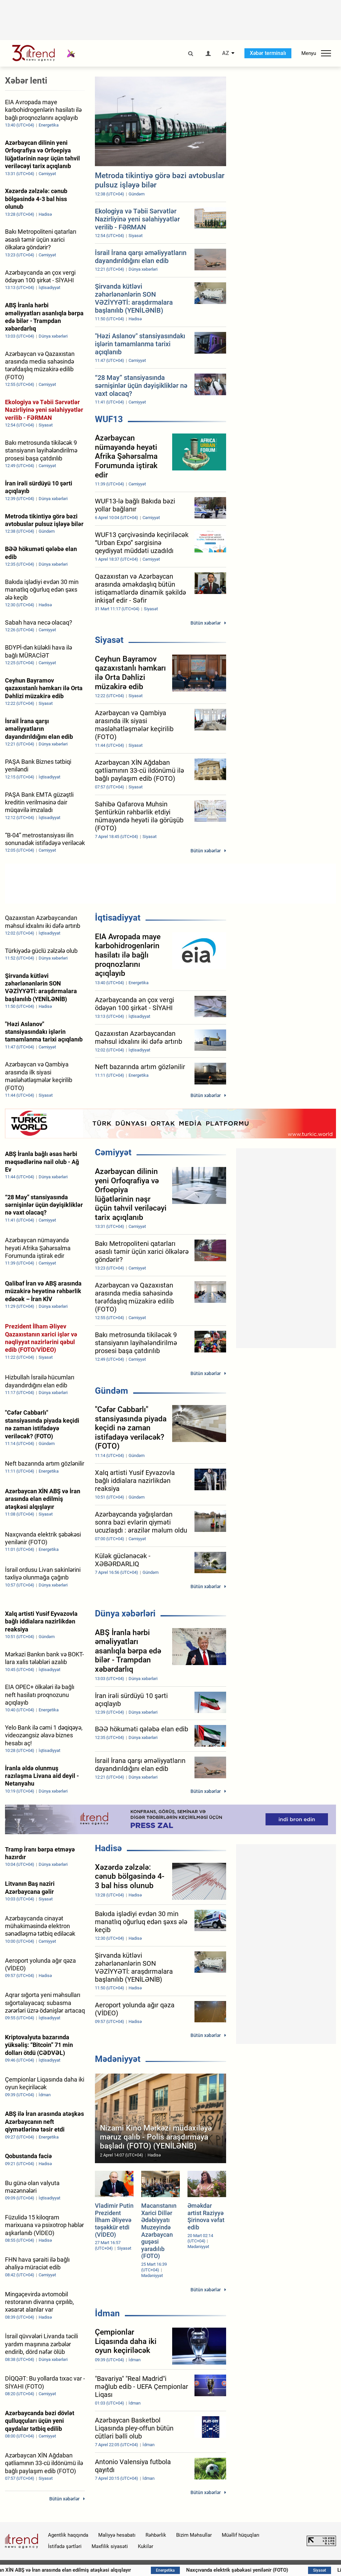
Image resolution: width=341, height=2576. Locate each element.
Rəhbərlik (156, 2535)
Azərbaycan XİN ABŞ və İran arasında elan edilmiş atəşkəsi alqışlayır (110, 2570)
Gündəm (111, 1391)
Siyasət (109, 640)
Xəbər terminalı (268, 53)
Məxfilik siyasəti (110, 2546)
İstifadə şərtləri (65, 2546)
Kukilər (145, 2546)
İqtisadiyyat (118, 918)
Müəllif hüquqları (240, 2535)
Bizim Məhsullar (194, 2535)
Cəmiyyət (113, 1152)
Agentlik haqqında (68, 2535)
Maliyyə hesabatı (117, 2535)
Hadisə (108, 1848)
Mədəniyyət (118, 2059)
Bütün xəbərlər (205, 623)
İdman (107, 2313)
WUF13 (109, 419)
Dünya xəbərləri (125, 1613)
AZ (225, 53)
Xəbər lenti (26, 81)
